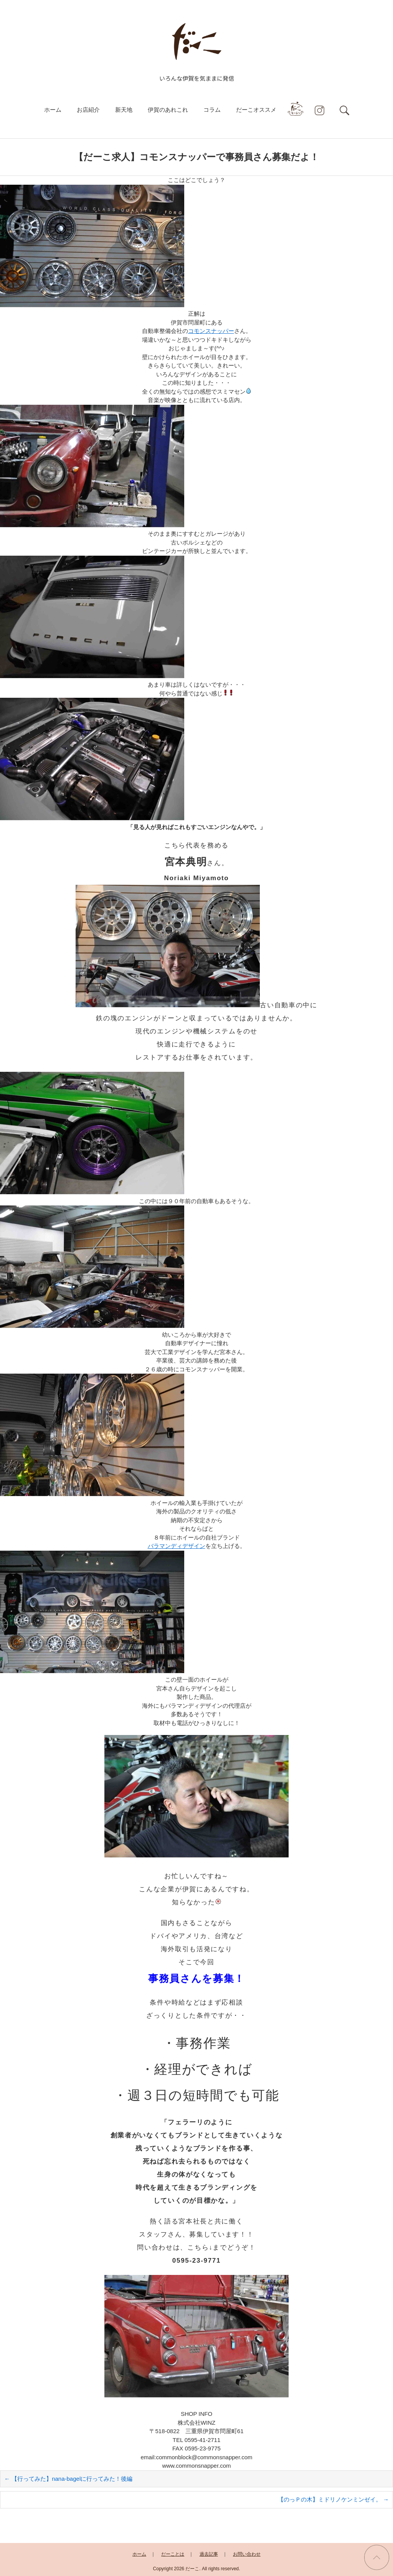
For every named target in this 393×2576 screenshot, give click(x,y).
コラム (212, 109)
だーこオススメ (256, 109)
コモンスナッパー (211, 331)
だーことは (172, 2554)
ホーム (52, 109)
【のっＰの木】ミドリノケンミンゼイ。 (333, 2499)
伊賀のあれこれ (168, 109)
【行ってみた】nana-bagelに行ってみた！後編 (68, 2478)
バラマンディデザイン (176, 1546)
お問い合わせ (247, 2554)
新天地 (123, 109)
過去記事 (209, 2554)
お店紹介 (88, 109)
